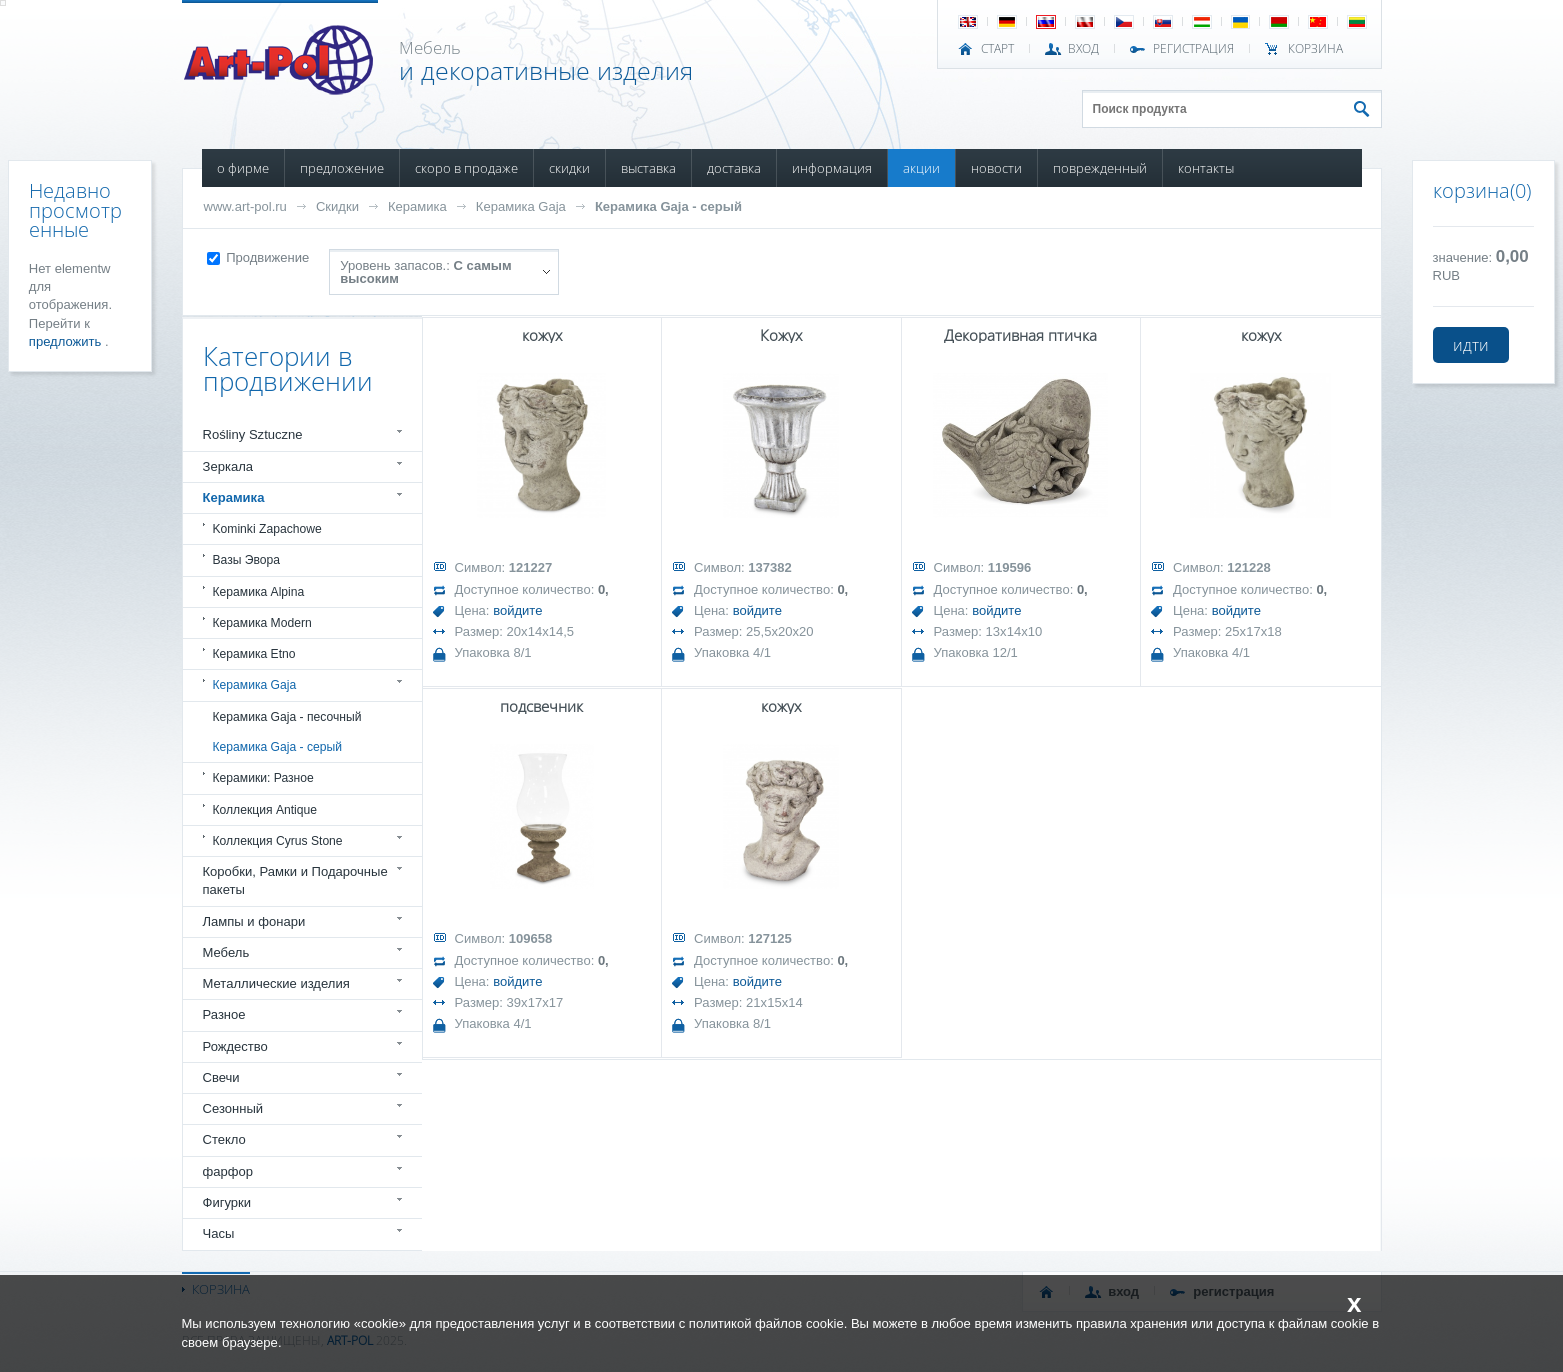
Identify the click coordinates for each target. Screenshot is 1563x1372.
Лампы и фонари (254, 921)
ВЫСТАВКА (648, 168)
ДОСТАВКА (734, 168)
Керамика (417, 206)
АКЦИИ (921, 168)
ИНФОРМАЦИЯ (832, 168)
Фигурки (227, 1202)
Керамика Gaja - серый (668, 206)
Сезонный (233, 1108)
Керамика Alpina (259, 592)
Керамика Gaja (521, 206)
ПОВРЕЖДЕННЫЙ (1100, 168)
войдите (517, 610)
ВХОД (1083, 49)
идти (1471, 345)
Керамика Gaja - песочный (287, 717)
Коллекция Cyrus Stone (278, 841)
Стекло (224, 1139)
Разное (224, 1014)
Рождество (235, 1046)
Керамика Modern (262, 623)
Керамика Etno (254, 654)
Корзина (1315, 49)
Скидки (337, 206)
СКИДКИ (569, 168)
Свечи (221, 1077)
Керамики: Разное (263, 778)
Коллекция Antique (265, 810)
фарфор (228, 1171)
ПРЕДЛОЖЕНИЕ (342, 168)
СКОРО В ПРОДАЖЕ (466, 168)
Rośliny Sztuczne (253, 434)
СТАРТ (997, 49)
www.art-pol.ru (245, 206)
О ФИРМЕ (243, 168)
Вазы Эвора (247, 560)
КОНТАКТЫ (1206, 168)
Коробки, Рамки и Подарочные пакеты (295, 880)
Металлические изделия (276, 983)
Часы (219, 1233)
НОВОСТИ (996, 168)
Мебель (226, 952)
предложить (67, 341)
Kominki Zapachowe (267, 529)
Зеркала (228, 466)
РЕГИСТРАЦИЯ (1193, 49)
